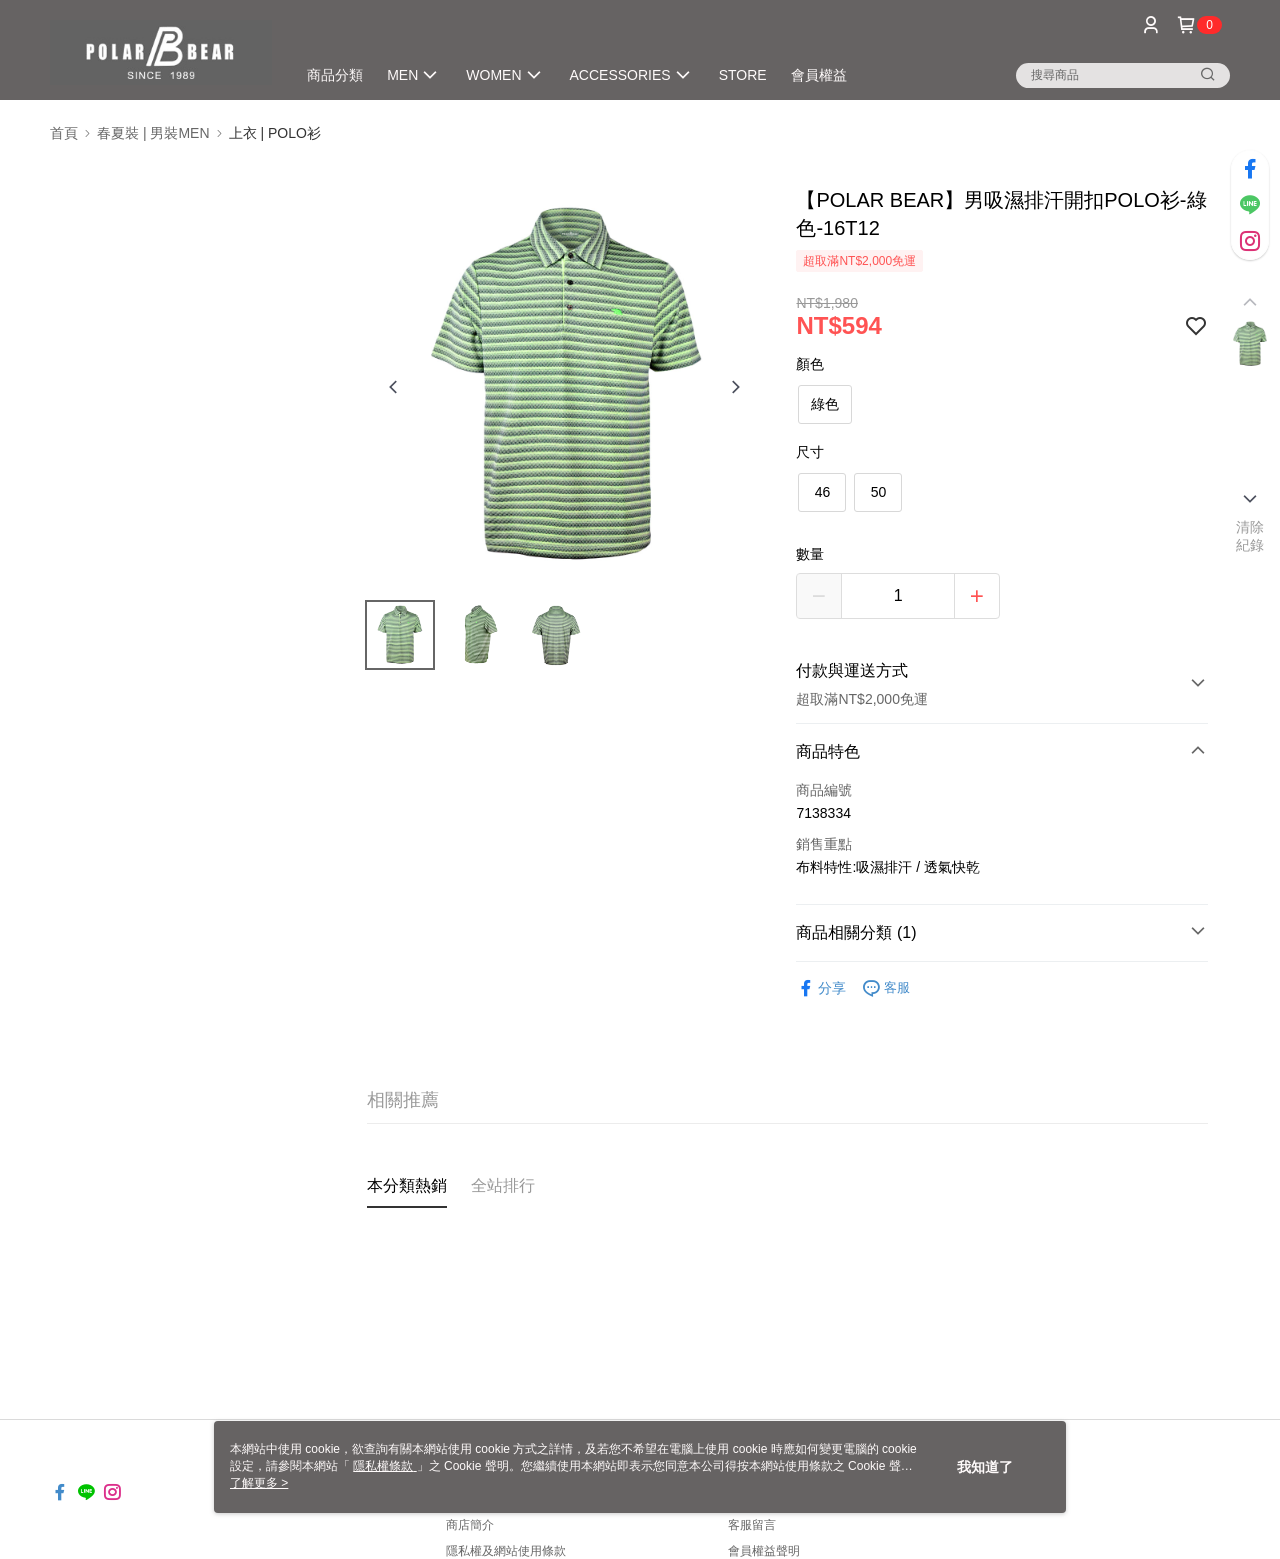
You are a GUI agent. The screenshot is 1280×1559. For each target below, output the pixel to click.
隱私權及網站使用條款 (506, 1551)
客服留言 (752, 1525)
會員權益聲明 (764, 1551)
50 (879, 492)
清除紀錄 (1250, 536)
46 (823, 492)
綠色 (825, 404)
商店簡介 (470, 1525)
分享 (821, 988)
